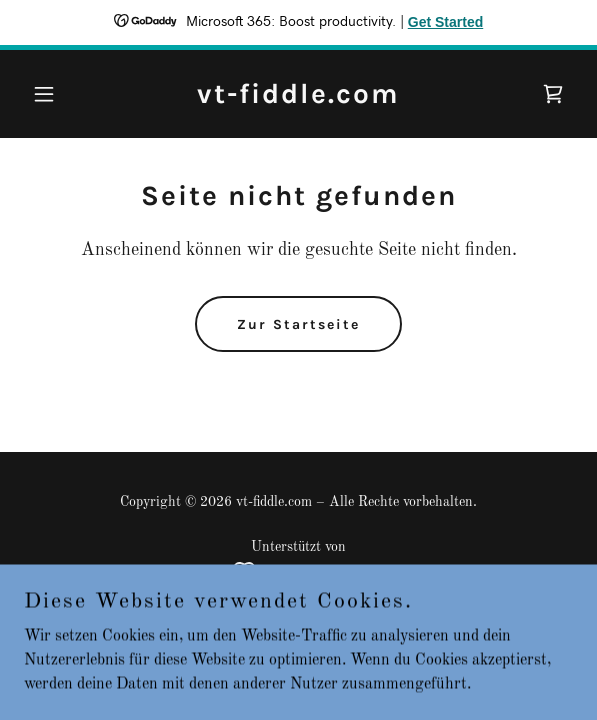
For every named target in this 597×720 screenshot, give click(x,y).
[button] (65, 94)
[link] (298, 99)
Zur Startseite (298, 324)
